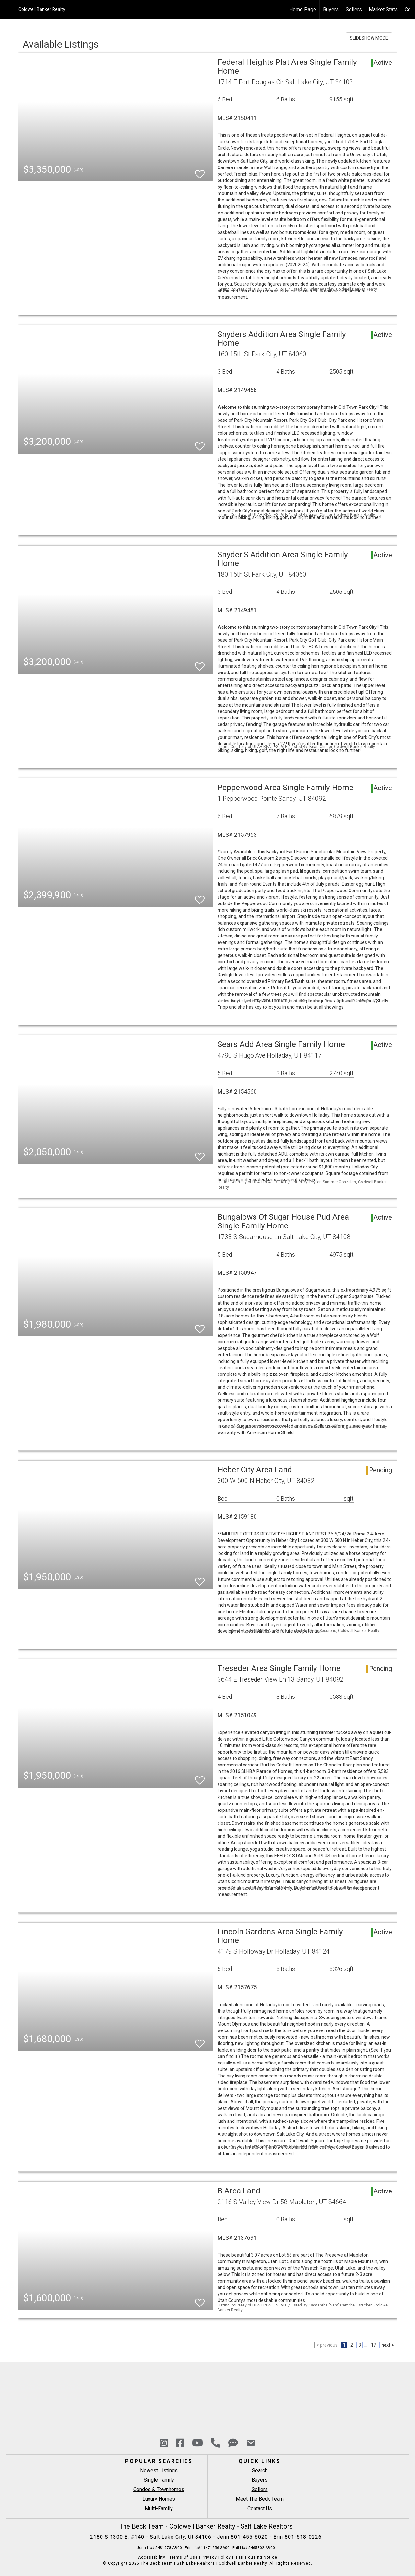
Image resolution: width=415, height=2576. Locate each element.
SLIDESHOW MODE (369, 37)
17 (373, 2345)
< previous (327, 2345)
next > (387, 2345)
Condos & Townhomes (158, 2489)
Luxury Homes (158, 2499)
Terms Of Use (183, 2557)
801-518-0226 (303, 2537)
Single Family (159, 2480)
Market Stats (383, 9)
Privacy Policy (216, 2557)
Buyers (331, 9)
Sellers (354, 9)
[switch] (200, 171)
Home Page (302, 9)
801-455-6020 (250, 2537)
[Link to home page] (8, 9)
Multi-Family (159, 2508)
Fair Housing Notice (256, 2557)
